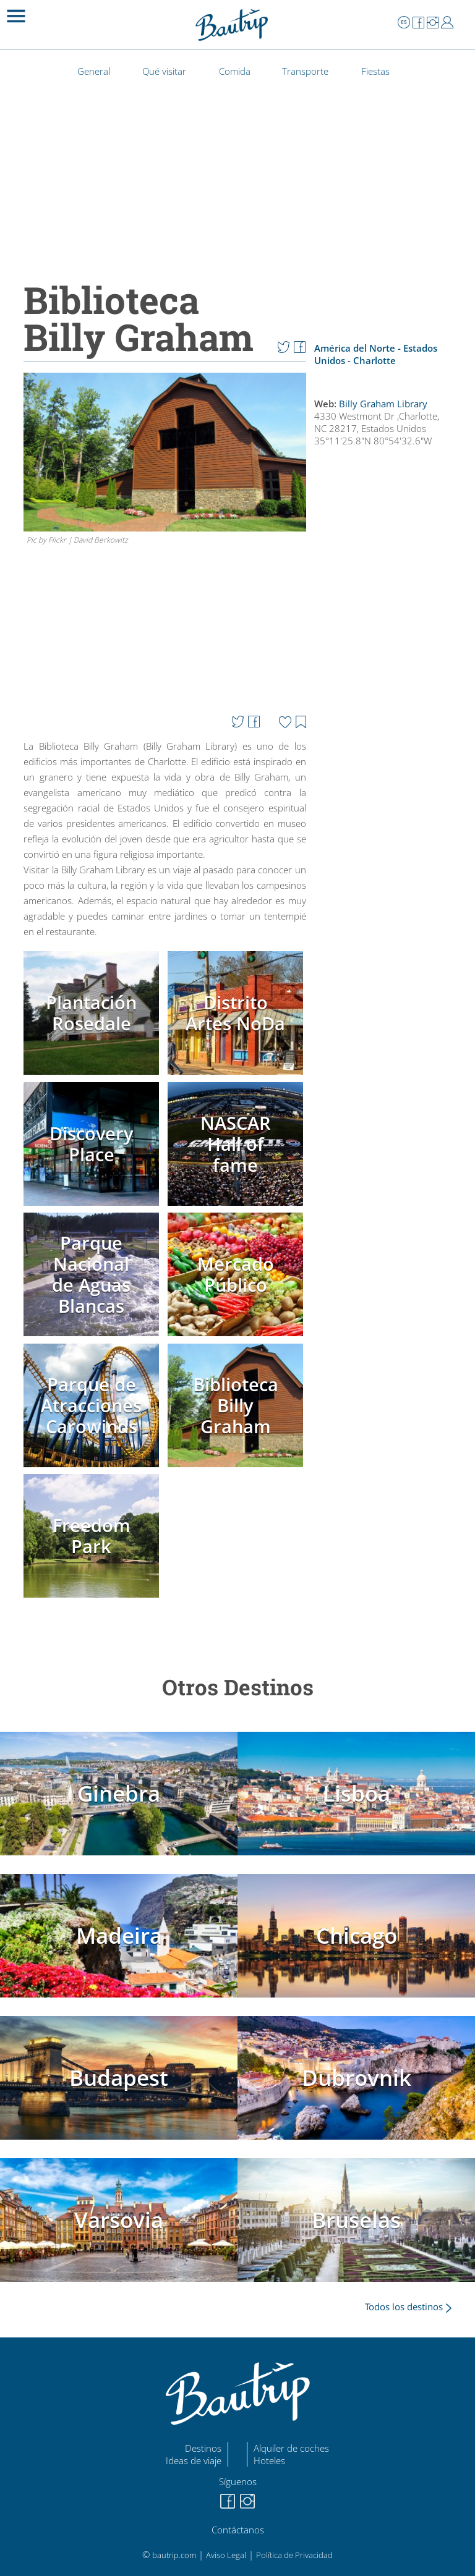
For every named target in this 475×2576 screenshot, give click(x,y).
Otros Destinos (238, 1687)
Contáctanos (238, 2529)
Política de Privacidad (294, 2555)
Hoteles (269, 2460)
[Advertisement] (387, 790)
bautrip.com (174, 2555)
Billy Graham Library (383, 403)
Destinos (203, 2448)
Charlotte (374, 360)
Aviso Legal (226, 2555)
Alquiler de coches (291, 2448)
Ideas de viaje (193, 2460)
